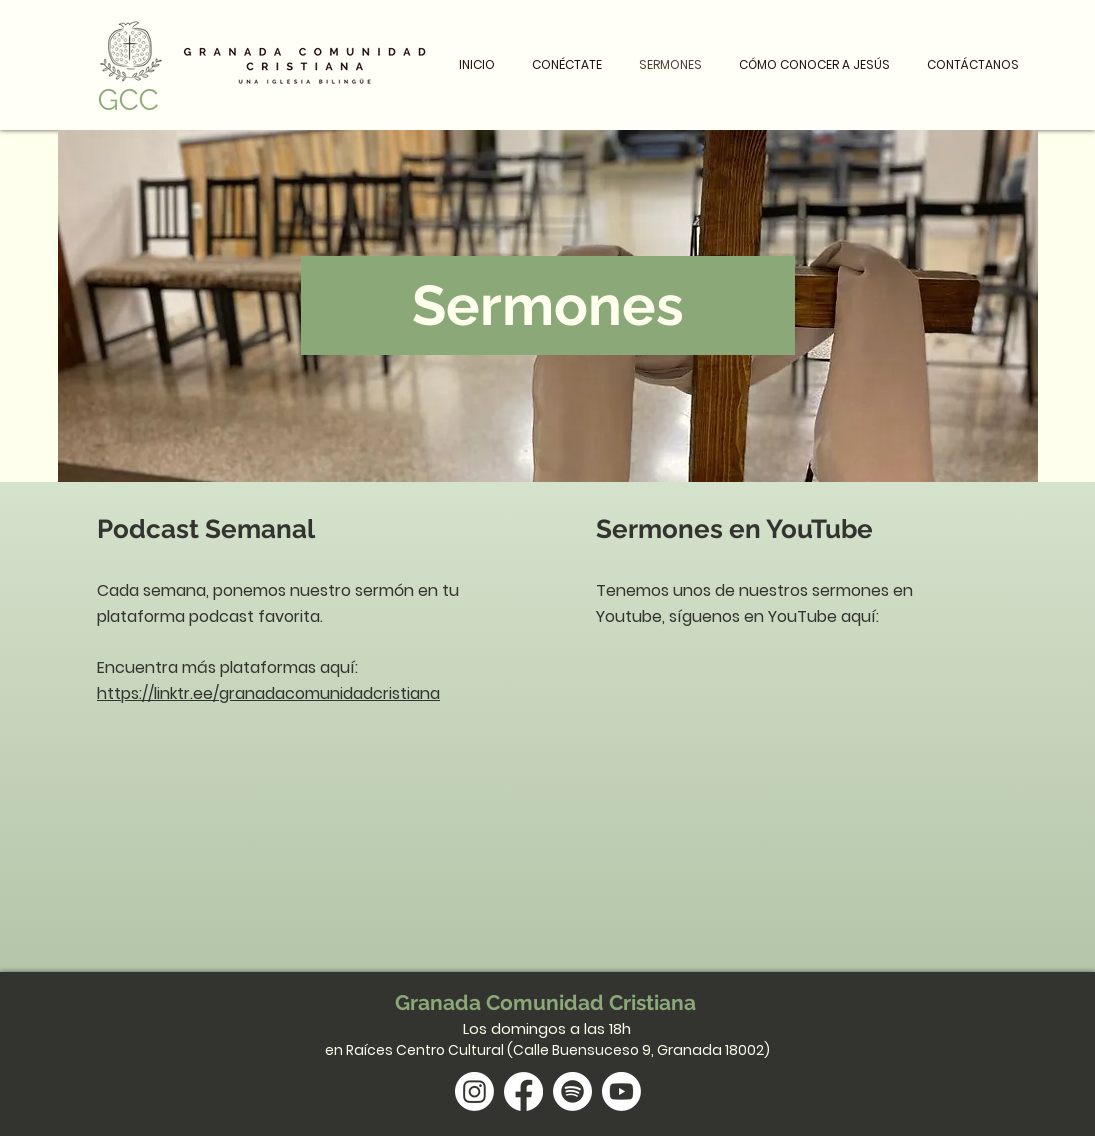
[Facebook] (523, 1091)
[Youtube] (621, 1091)
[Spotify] (572, 1091)
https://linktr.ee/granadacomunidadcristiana (268, 693)
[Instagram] (474, 1091)
